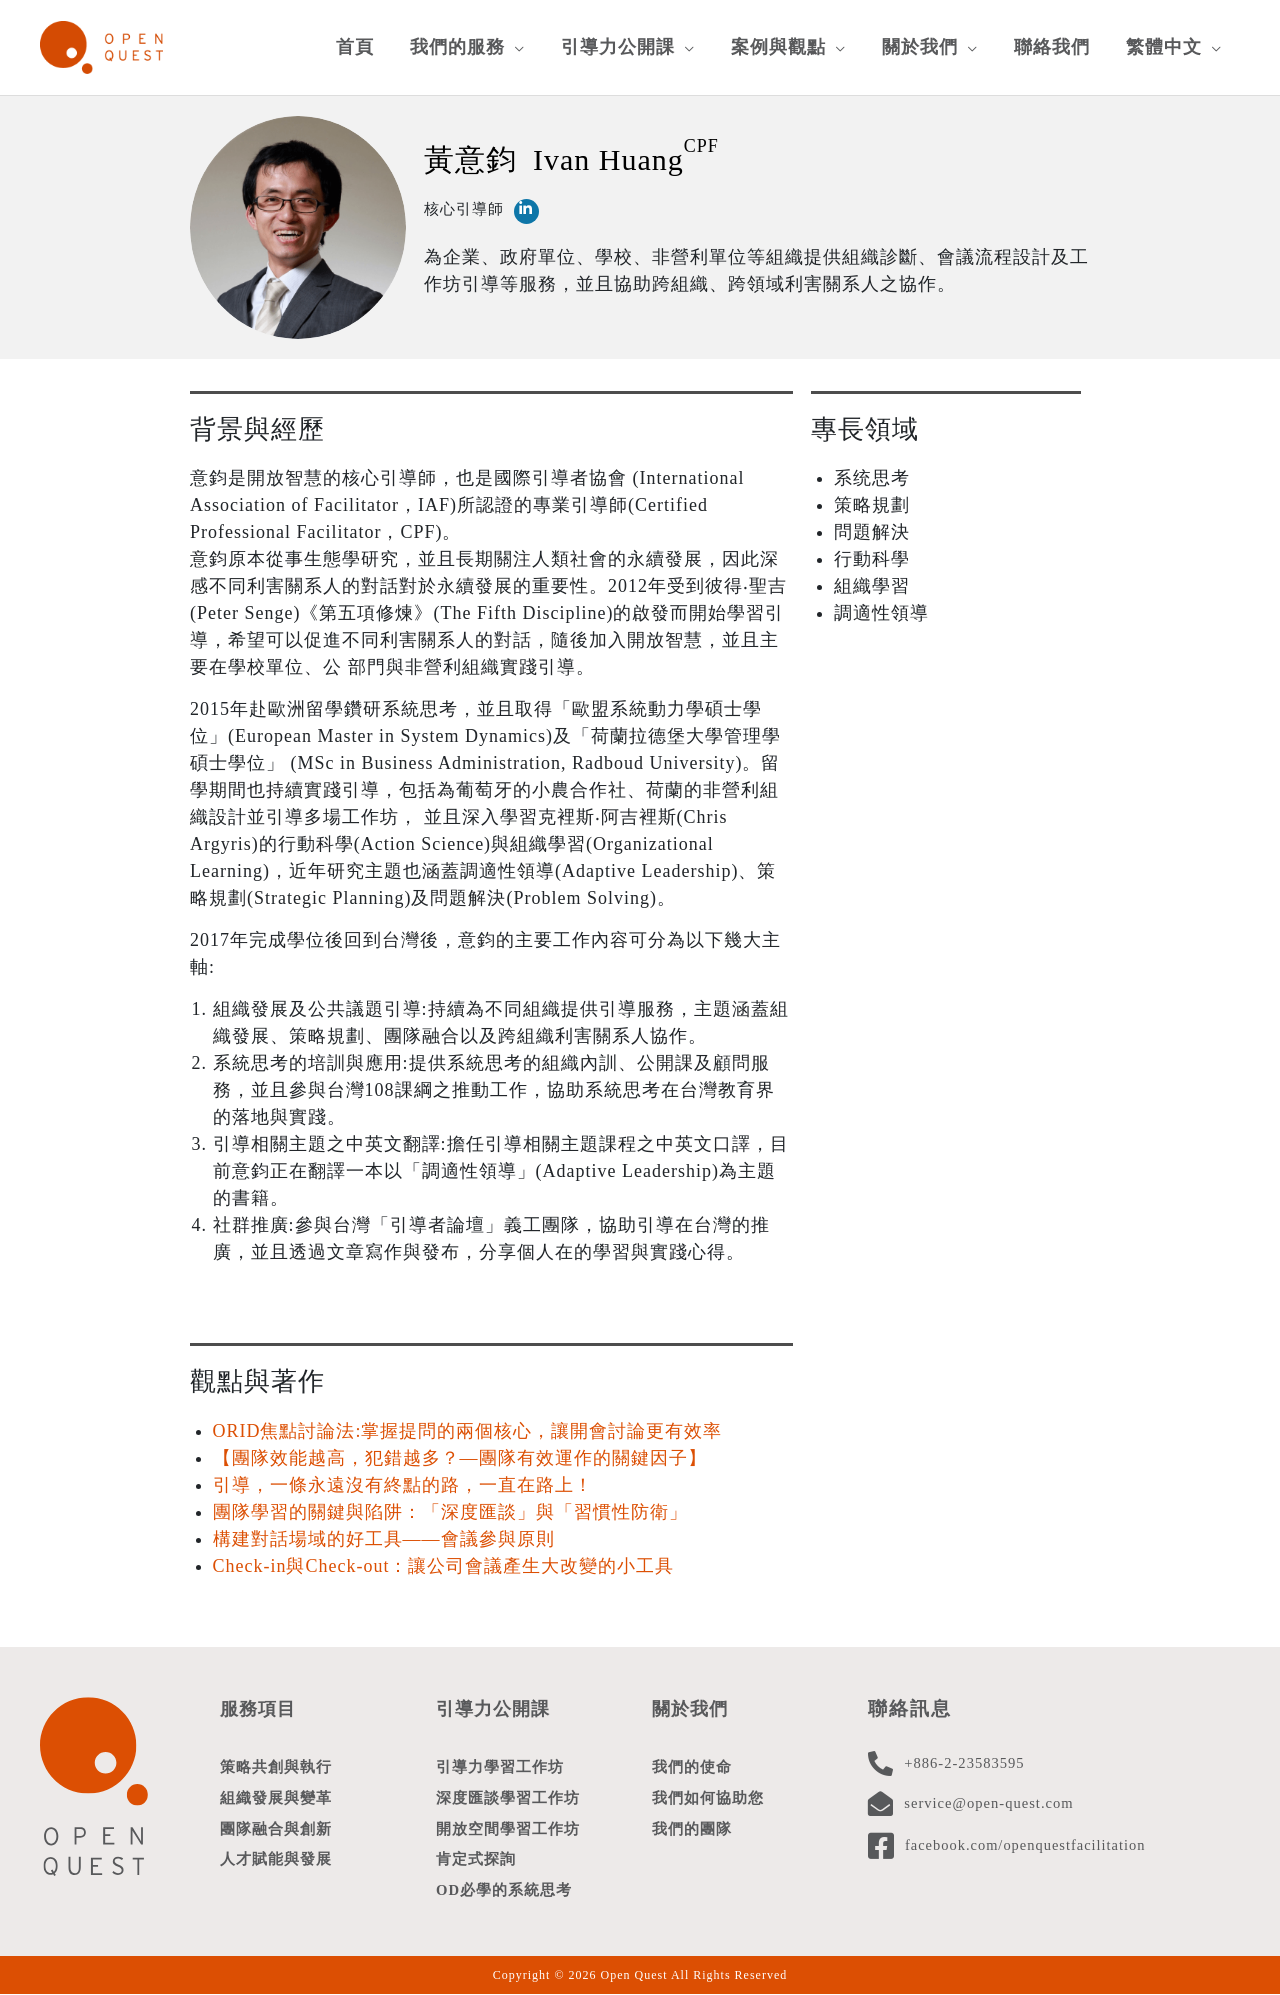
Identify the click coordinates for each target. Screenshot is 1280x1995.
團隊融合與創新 (276, 1827)
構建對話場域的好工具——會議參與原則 (384, 1535)
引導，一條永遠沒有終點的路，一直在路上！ (403, 1481)
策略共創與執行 (276, 1763)
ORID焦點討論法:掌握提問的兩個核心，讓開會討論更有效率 (468, 1427)
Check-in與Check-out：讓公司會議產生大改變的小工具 (444, 1562)
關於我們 (692, 1704)
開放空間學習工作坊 (508, 1827)
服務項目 (260, 1704)
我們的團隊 (692, 1827)
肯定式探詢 (476, 1859)
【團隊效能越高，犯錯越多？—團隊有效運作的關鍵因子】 (460, 1454)
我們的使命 (692, 1763)
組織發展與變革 (276, 1795)
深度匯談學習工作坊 (508, 1795)
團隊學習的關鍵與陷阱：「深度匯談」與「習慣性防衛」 (450, 1508)
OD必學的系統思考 (504, 1891)
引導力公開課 (496, 1704)
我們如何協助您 (708, 1795)
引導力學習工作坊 (500, 1763)
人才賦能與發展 (276, 1859)
